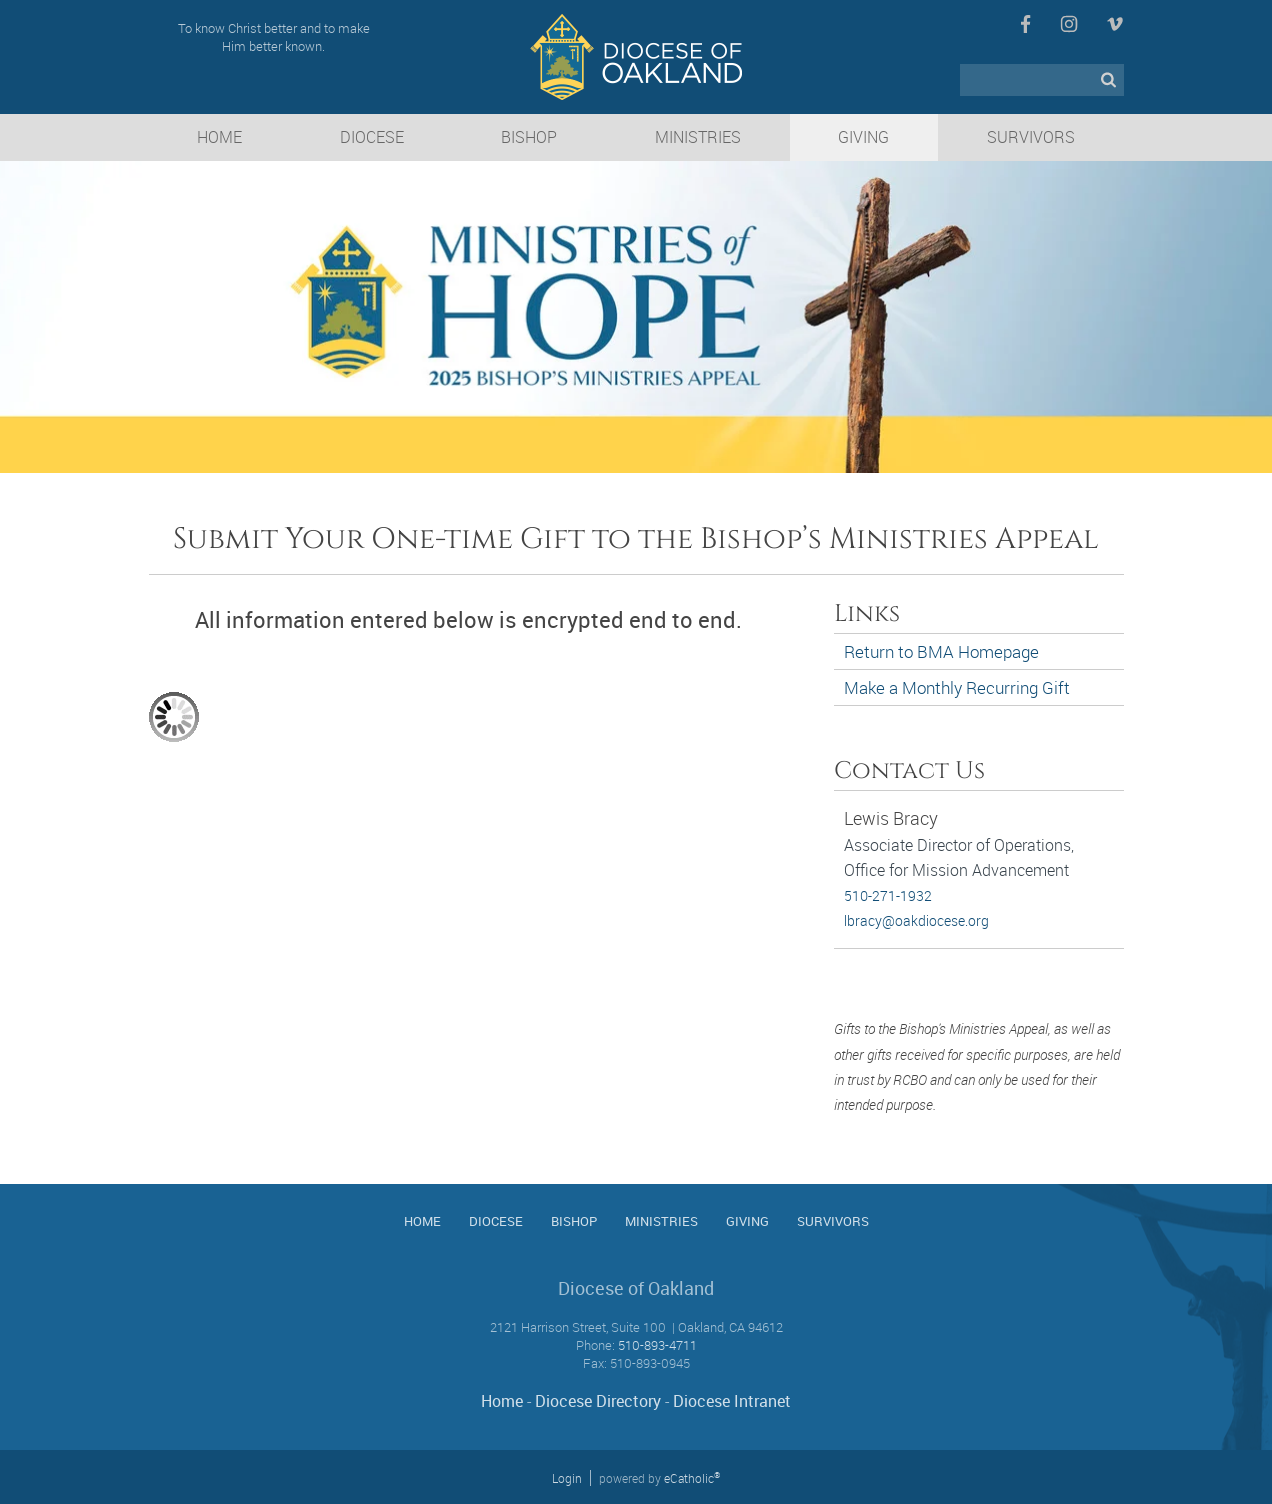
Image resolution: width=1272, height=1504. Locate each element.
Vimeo (1115, 24)
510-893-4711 (657, 1345)
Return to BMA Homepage (941, 651)
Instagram (1069, 24)
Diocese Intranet (732, 1401)
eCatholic (692, 1478)
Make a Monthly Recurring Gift (957, 687)
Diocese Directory (598, 1401)
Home (502, 1401)
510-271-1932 (888, 895)
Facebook (1025, 24)
